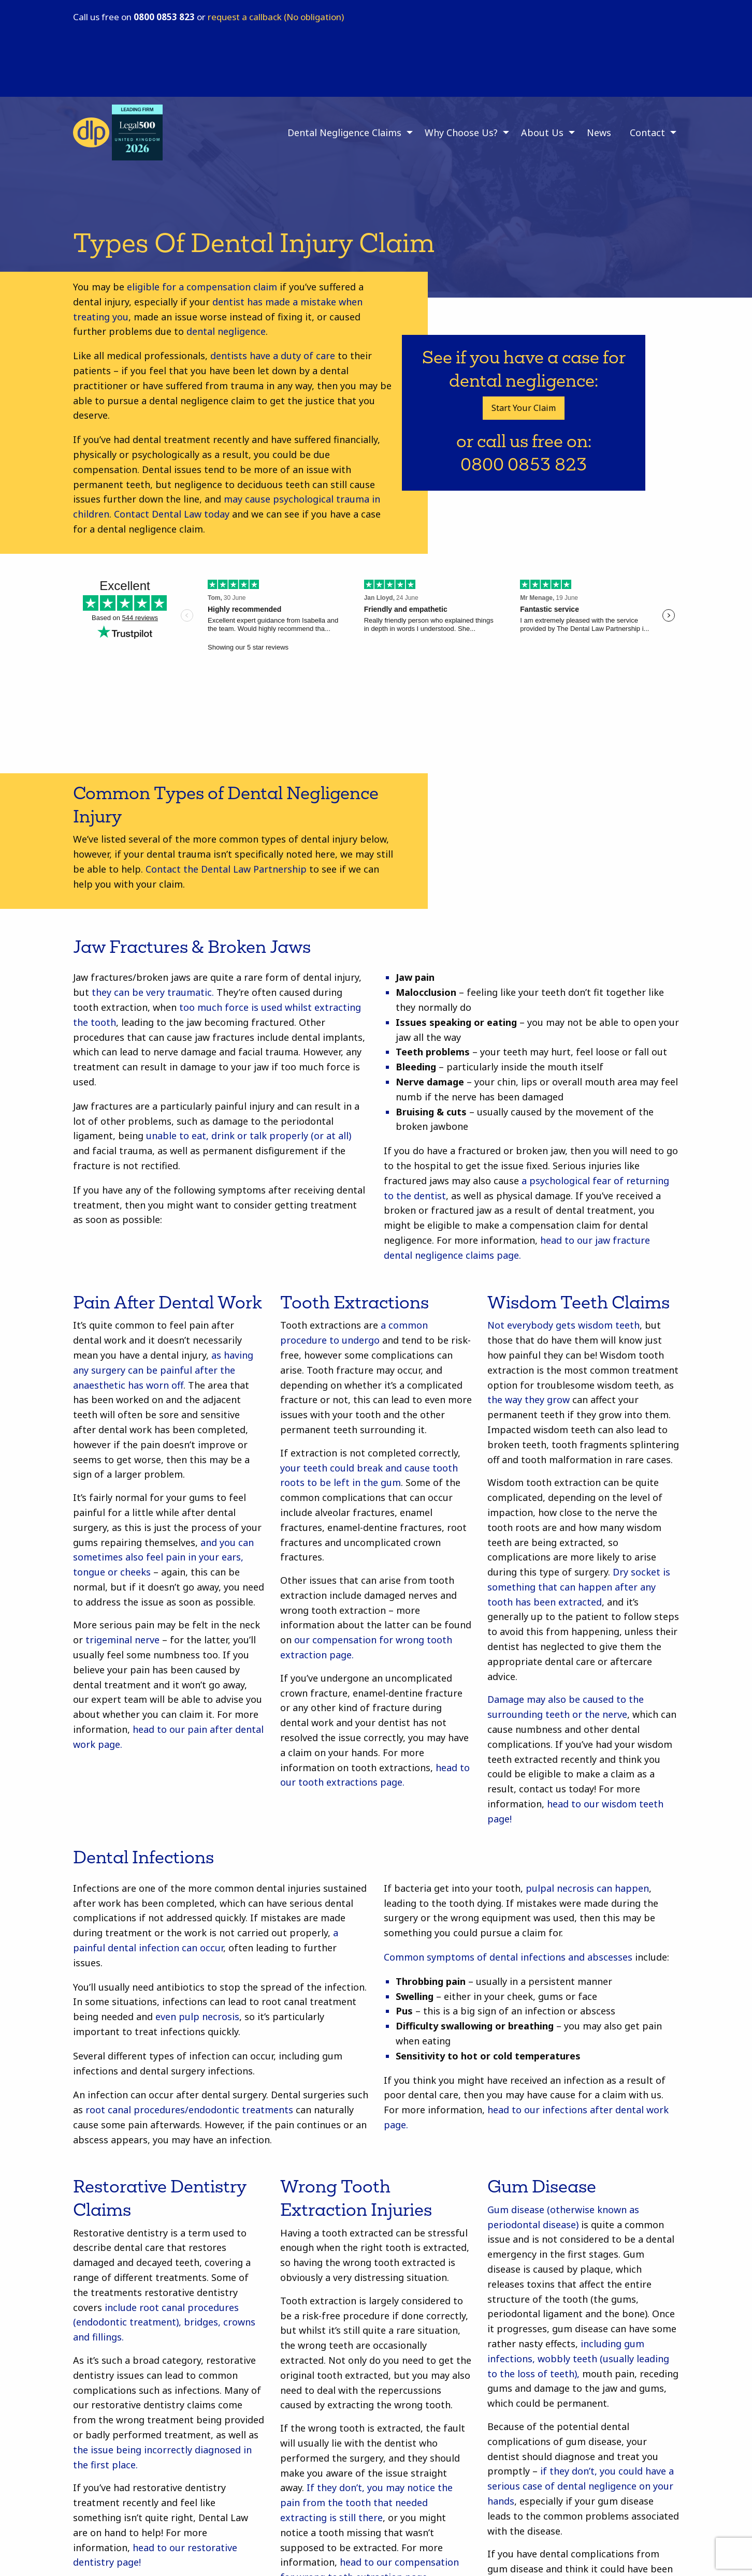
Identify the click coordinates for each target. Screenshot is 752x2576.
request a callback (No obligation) (276, 17)
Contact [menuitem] (647, 132)
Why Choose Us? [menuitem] (461, 132)
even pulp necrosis (197, 2016)
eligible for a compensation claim (202, 287)
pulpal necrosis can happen (587, 1887)
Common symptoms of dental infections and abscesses (508, 1957)
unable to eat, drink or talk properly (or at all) (248, 1135)
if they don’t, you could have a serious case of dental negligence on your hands (580, 2486)
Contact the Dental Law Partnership (226, 869)
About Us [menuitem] (542, 132)
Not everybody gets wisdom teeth (563, 1325)
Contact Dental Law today (171, 514)
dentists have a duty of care (272, 355)
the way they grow (528, 1399)
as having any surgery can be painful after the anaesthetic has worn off (163, 1370)
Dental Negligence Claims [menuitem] (344, 132)
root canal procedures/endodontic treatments (189, 2109)
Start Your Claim (523, 408)
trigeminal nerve (122, 1639)
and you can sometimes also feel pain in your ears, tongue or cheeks (163, 1557)
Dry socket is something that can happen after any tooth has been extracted (578, 1587)
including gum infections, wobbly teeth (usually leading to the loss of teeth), (578, 2358)
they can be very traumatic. (153, 992)
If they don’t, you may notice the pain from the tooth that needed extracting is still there (366, 2503)
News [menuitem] (599, 132)
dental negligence (226, 331)
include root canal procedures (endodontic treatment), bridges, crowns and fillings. (164, 2322)
